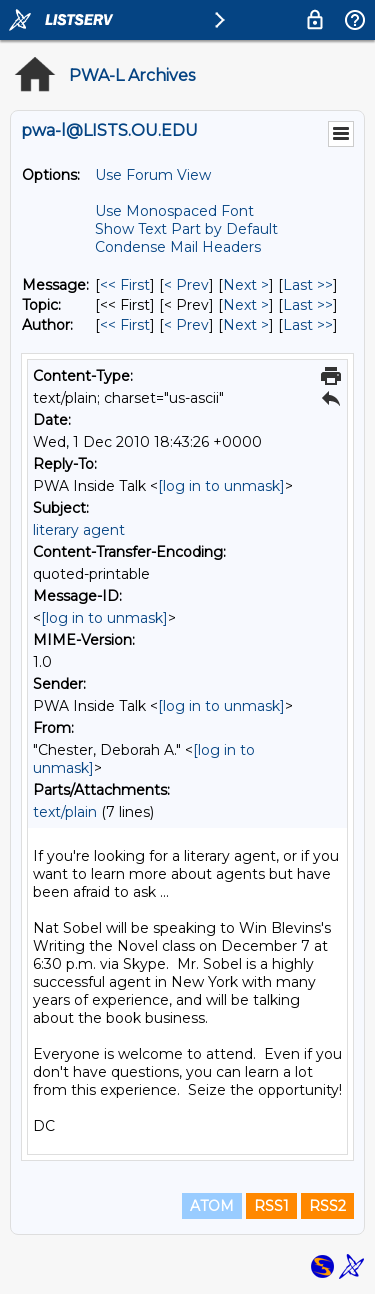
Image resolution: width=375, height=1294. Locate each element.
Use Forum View (153, 175)
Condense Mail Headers (178, 247)
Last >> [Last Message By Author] (308, 325)
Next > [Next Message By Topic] (246, 305)
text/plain (65, 812)
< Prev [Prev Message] (186, 285)
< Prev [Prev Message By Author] (186, 325)
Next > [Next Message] (246, 285)
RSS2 (327, 1206)
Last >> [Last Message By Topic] (308, 305)
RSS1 (271, 1206)
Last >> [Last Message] (308, 285)
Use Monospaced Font (174, 211)
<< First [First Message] (125, 285)
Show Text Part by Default (186, 229)
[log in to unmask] (221, 486)
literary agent (79, 530)
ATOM (212, 1206)
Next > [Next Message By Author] (246, 325)
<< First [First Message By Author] (125, 325)
